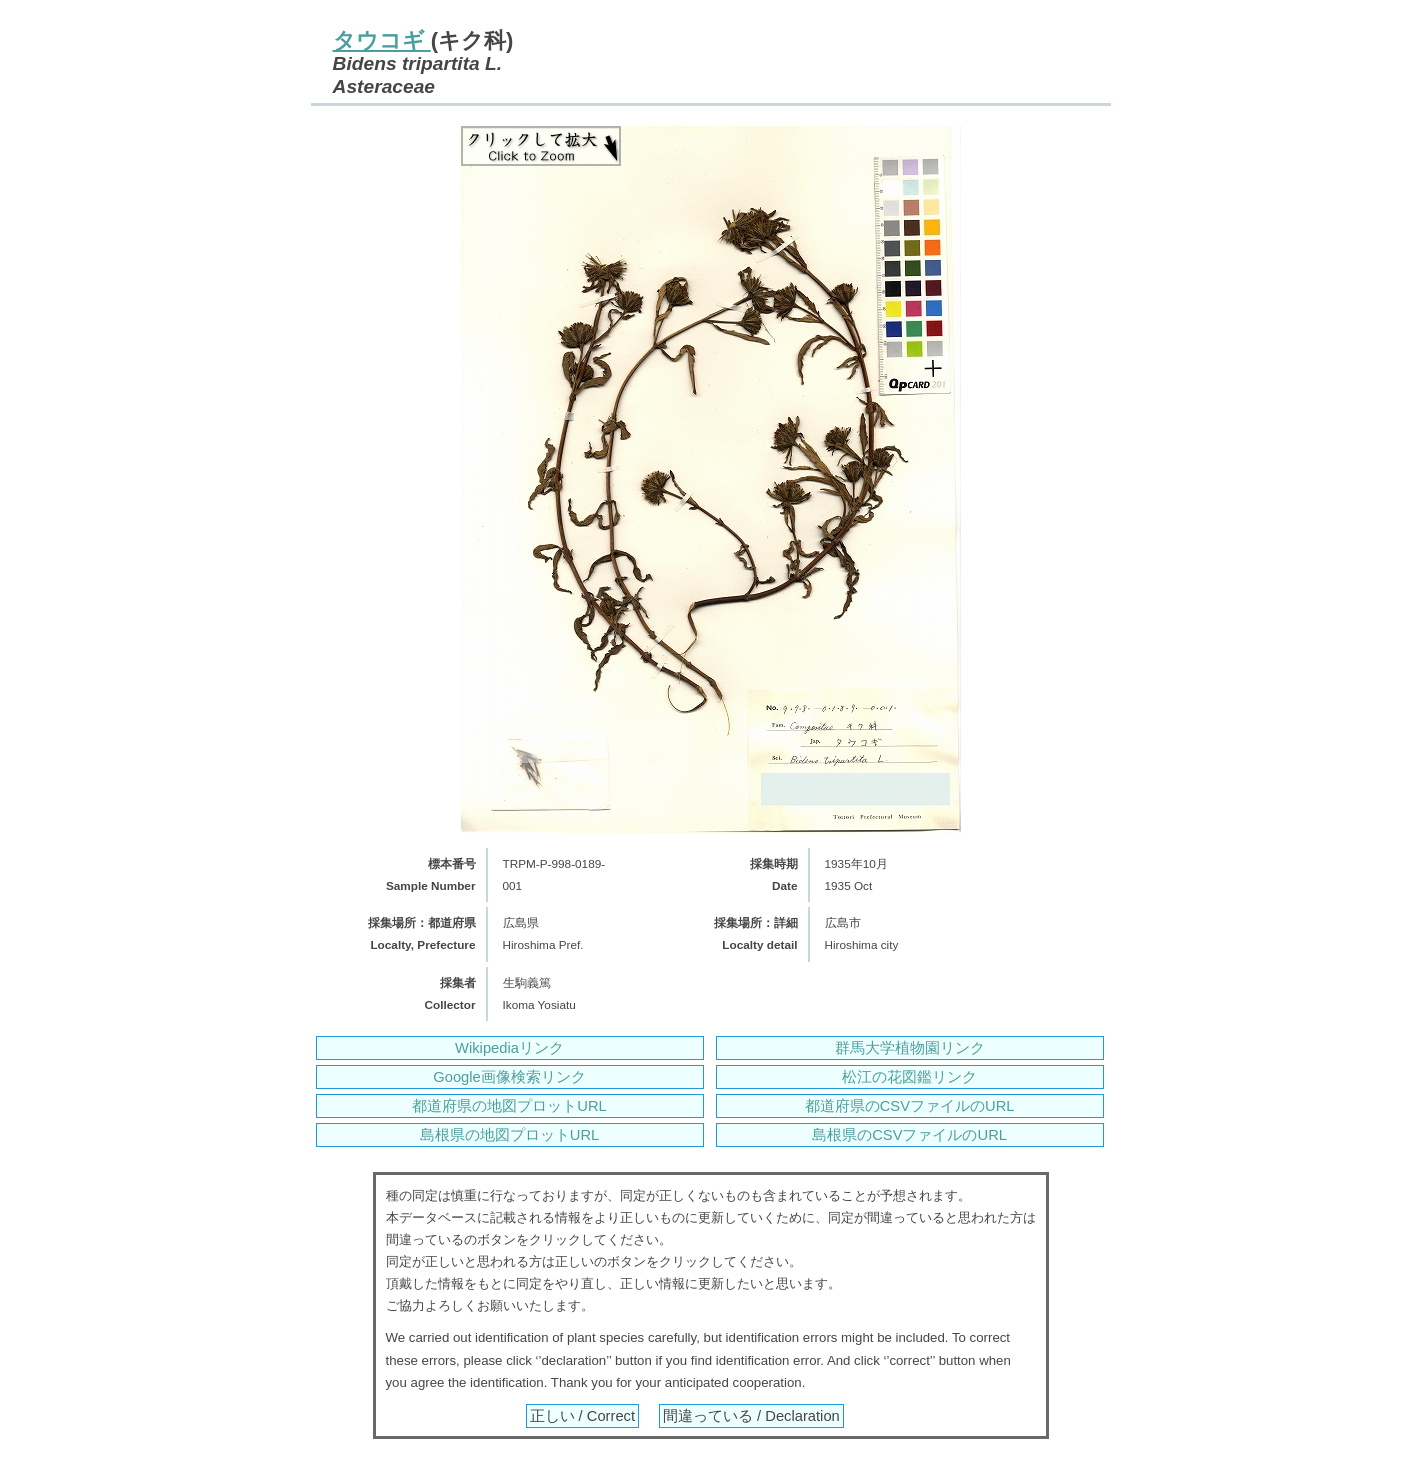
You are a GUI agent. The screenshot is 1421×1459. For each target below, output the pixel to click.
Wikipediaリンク (509, 1048)
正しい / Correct (583, 1416)
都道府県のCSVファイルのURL (910, 1106)
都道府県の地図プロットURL (509, 1106)
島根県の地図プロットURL (509, 1135)
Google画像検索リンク (509, 1077)
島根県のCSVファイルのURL (909, 1135)
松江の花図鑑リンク (909, 1077)
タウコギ (382, 40)
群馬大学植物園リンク (910, 1048)
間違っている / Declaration (751, 1416)
